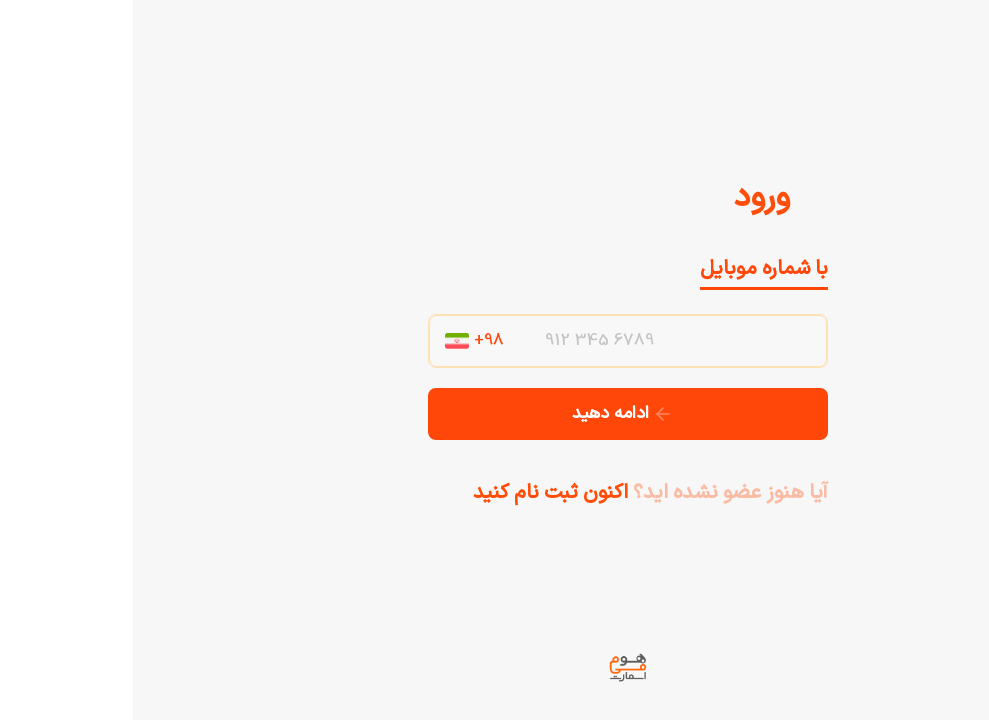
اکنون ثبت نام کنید (417, 493)
